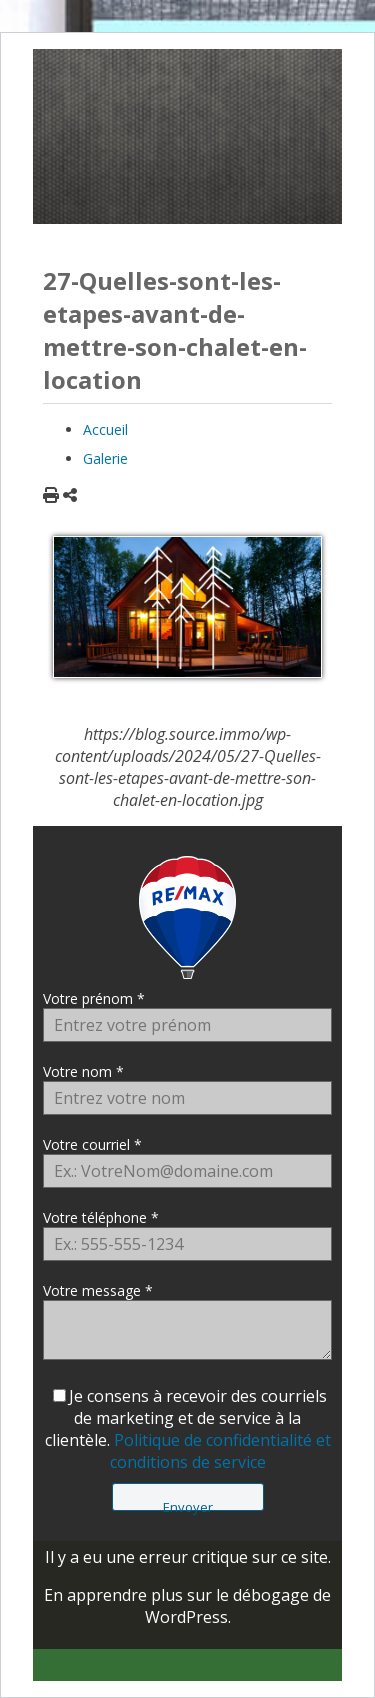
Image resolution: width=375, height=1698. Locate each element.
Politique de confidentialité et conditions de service (220, 1451)
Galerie (105, 458)
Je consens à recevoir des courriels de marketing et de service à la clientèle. (188, 1429)
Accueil (105, 429)
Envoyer (188, 1504)
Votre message (92, 1290)
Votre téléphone (95, 1217)
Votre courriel (86, 1144)
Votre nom (77, 1071)
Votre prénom (88, 998)
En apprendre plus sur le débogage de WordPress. (187, 1606)
